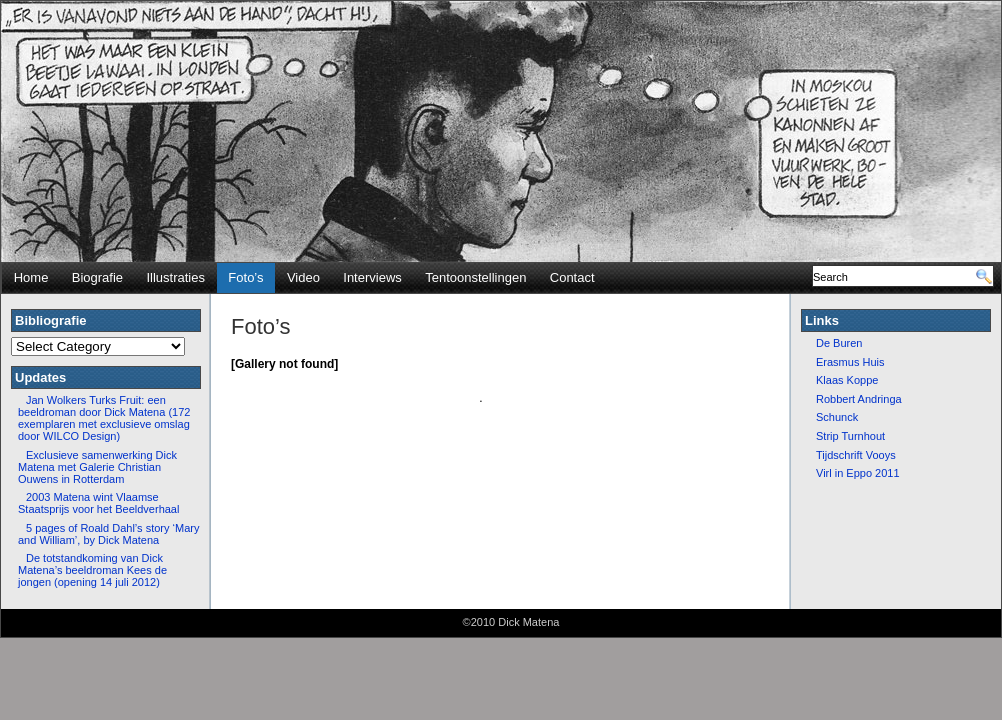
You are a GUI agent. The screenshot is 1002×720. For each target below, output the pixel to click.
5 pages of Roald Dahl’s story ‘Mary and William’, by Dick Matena (108, 534)
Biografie (97, 277)
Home (31, 277)
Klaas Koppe (847, 380)
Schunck (837, 417)
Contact (572, 277)
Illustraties (175, 277)
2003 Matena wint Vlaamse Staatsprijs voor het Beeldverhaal (98, 503)
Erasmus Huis (850, 362)
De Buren (839, 343)
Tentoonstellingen (475, 277)
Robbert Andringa (859, 399)
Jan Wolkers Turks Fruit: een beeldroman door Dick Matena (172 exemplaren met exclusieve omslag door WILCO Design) (104, 418)
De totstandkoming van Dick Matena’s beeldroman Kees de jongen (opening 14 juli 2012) (92, 570)
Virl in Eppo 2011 (858, 473)
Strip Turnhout (850, 436)
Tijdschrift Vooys (856, 455)
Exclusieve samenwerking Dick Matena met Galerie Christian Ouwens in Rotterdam (97, 467)
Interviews (372, 277)
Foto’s (245, 277)
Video (303, 277)
